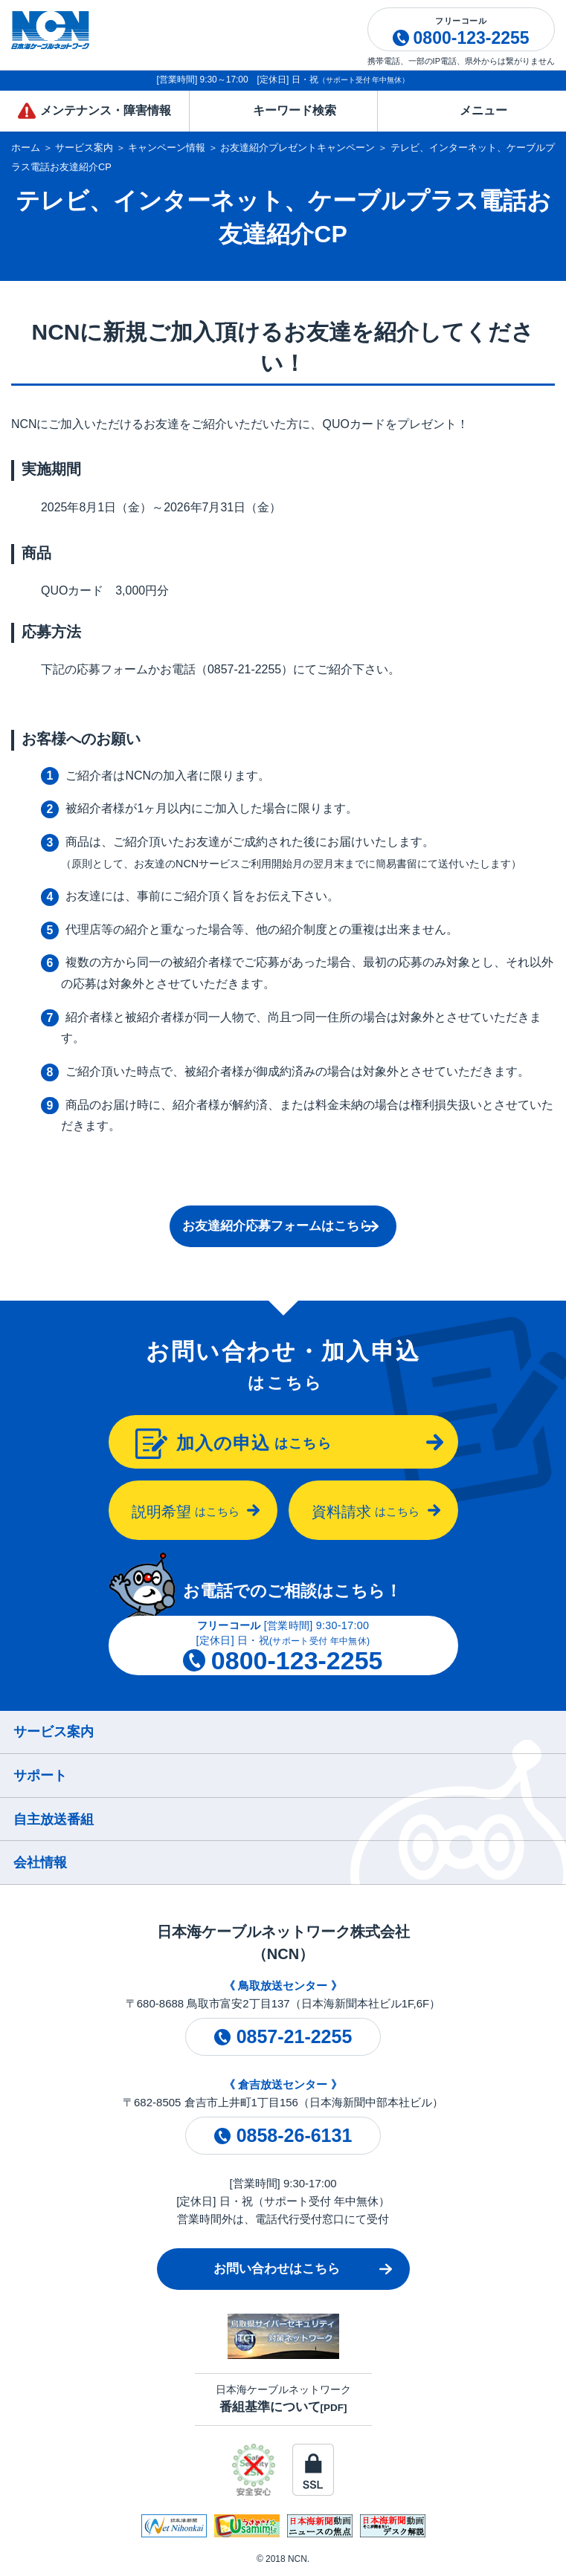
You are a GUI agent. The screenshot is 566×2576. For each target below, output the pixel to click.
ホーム (25, 147)
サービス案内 (84, 147)
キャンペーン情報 (166, 147)
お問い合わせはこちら (276, 2269)
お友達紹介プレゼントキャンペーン (297, 147)
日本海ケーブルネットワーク (283, 2399)
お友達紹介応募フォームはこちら (277, 1226)
